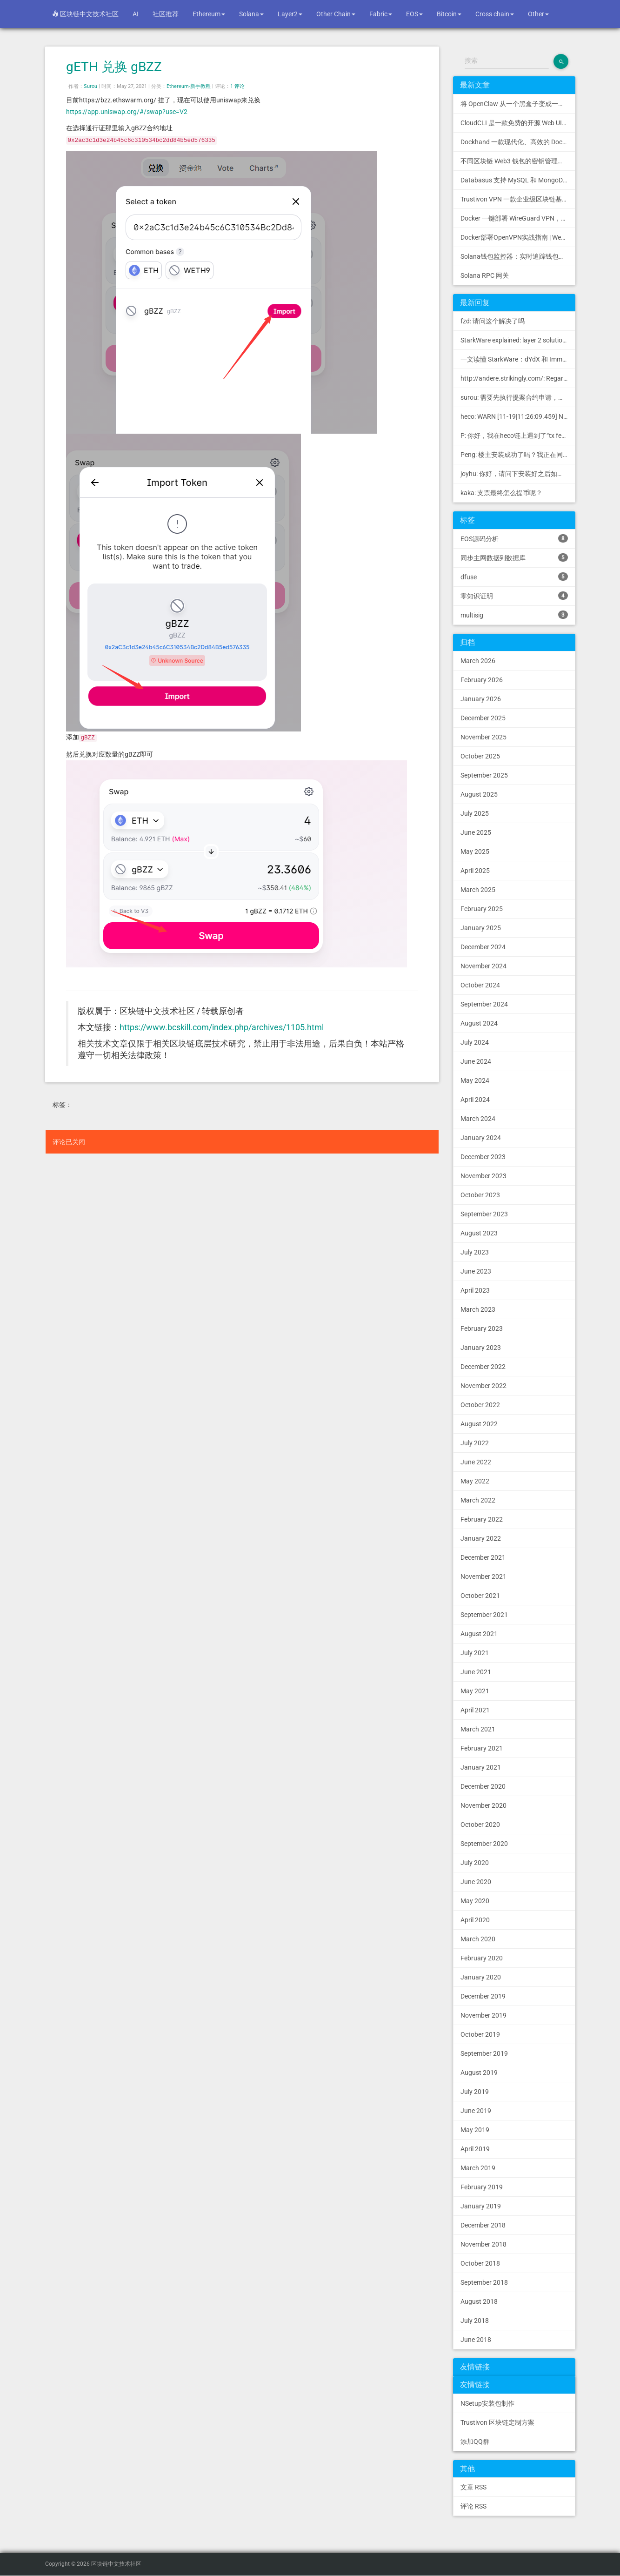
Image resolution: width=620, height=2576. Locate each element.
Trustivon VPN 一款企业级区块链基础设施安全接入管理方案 (517, 199)
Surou (90, 86)
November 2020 (483, 1805)
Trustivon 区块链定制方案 (497, 2422)
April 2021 (475, 1710)
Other (538, 14)
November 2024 (483, 966)
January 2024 (480, 1137)
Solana (251, 14)
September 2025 (484, 775)
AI (136, 14)
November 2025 (483, 737)
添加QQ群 (474, 2441)
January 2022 (480, 1538)
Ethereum (209, 14)
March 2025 (477, 889)
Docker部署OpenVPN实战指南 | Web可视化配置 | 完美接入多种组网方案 (517, 237)
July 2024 (474, 1042)
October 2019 (480, 2034)
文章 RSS (473, 2487)
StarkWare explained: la (517, 340)
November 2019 (483, 2015)
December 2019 (483, 1996)
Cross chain (494, 14)
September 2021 (484, 1614)
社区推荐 (166, 14)
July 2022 (474, 1443)
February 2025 (481, 908)
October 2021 (480, 1595)
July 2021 (474, 1653)
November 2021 (483, 1576)
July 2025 (474, 813)
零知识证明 (514, 595)
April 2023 (475, 1290)
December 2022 (483, 1366)
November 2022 (483, 1385)
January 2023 (480, 1347)
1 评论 (237, 86)
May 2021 (474, 1691)
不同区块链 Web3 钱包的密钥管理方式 (515, 161)
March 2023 (477, 1309)
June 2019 (475, 2110)
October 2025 (480, 756)
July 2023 (474, 1252)
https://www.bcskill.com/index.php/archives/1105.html (222, 1027)
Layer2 (290, 14)
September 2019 (484, 2053)
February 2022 (481, 1519)
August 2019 (479, 2072)
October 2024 (480, 985)
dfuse (514, 576)
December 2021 (483, 1557)
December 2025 (483, 718)
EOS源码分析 (514, 538)
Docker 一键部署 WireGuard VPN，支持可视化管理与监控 (517, 218)
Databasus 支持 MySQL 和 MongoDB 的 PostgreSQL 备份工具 (517, 180)
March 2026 (477, 660)
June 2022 (475, 1462)
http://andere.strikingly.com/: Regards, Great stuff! (517, 378)
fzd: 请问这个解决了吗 (492, 321)
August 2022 (479, 1424)
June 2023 (475, 1271)
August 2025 (479, 794)
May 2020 (474, 1901)
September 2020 (484, 1843)
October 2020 (480, 1824)
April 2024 (475, 1099)
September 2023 (484, 1214)
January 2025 (480, 928)
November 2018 (483, 2244)
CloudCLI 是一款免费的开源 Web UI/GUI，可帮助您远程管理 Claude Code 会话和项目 (517, 123)
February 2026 (481, 680)
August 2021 (479, 1633)
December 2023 (483, 1157)
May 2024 (474, 1080)
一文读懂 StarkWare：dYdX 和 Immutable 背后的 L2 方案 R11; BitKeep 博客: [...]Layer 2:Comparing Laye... (517, 359)
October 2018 (480, 2263)
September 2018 (484, 2282)
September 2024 (484, 1004)
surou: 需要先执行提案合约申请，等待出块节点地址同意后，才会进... (517, 397)
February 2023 (481, 1328)
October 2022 (480, 1405)
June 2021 (475, 1672)
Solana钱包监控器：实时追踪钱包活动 (516, 256)
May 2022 (474, 1481)
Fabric (380, 14)
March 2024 (477, 1118)
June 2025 (475, 832)
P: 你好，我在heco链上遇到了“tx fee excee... (517, 435)
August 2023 (479, 1233)
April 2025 (475, 870)
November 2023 (483, 1176)
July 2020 (474, 1862)
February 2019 (481, 2187)
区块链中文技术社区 (85, 14)
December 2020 (483, 1786)
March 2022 (477, 1500)
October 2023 (480, 1195)
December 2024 (483, 947)
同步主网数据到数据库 (514, 557)
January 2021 (480, 1767)
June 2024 (475, 1061)
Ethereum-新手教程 (189, 86)
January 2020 (480, 1977)
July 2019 (474, 2091)
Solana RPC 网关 (484, 275)
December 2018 (483, 2225)
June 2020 (475, 1881)
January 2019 (480, 2206)
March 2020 (477, 1939)
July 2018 (474, 2320)
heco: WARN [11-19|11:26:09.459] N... (514, 416)
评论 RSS (473, 2506)
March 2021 (477, 1729)
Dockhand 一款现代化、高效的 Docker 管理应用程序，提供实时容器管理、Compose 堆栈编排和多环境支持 (517, 142)
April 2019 (475, 2149)
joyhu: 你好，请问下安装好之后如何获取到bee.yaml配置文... (517, 473)
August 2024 (479, 1023)
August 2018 (479, 2301)
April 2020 (475, 1920)
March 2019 (477, 2168)
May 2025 (474, 851)
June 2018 (475, 2339)
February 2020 (481, 1958)
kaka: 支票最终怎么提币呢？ (501, 492)
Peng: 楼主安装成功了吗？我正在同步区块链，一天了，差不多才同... (517, 454)
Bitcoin (449, 14)
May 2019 (474, 2129)
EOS (414, 14)
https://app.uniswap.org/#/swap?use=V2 (126, 111)
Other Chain (335, 14)
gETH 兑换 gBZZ (114, 66)
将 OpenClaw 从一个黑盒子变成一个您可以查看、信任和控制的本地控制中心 (517, 103)
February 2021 (481, 1748)
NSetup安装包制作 (487, 2403)
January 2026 (480, 699)
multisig (514, 614)
